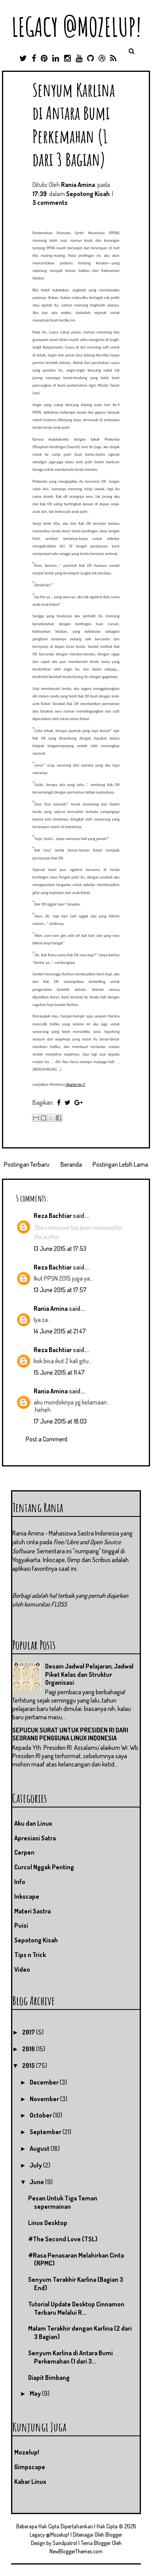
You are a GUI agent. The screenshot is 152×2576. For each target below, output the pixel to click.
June (37, 2182)
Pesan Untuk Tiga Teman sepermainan (62, 2202)
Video (22, 1969)
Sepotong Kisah (88, 194)
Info (19, 1882)
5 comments (50, 202)
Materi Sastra (32, 1911)
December (45, 2082)
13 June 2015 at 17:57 (60, 1290)
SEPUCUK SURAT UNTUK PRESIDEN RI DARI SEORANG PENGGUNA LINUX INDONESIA (70, 1734)
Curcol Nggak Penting (44, 1867)
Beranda (71, 1164)
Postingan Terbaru (26, 1164)
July (36, 2165)
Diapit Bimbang (49, 2377)
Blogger (113, 2534)
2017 (29, 2032)
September (46, 2132)
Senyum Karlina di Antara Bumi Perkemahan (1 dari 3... (70, 2357)
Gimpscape (29, 2467)
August (40, 2148)
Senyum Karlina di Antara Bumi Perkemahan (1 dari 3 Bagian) (73, 124)
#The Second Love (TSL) (62, 2239)
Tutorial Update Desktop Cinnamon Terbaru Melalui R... (76, 2308)
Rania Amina (51, 1308)
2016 (29, 2049)
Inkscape (26, 1896)
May (36, 2393)
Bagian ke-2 (75, 1084)
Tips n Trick (30, 1955)
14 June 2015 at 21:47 (60, 1331)
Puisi (21, 1925)
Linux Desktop (47, 2223)
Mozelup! (26, 2452)
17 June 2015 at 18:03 (60, 1421)
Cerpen (24, 1852)
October (41, 2115)
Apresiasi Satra (35, 1838)
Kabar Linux (30, 2481)
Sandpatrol (65, 2542)
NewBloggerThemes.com (76, 2551)
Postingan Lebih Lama (120, 1164)
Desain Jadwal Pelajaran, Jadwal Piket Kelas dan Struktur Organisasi (89, 1674)
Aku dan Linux (33, 1823)
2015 (29, 2065)
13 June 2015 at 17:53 (60, 1248)
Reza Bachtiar (53, 1216)
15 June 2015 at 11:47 (59, 1372)
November (45, 2099)
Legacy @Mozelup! (76, 27)
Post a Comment (47, 1439)
